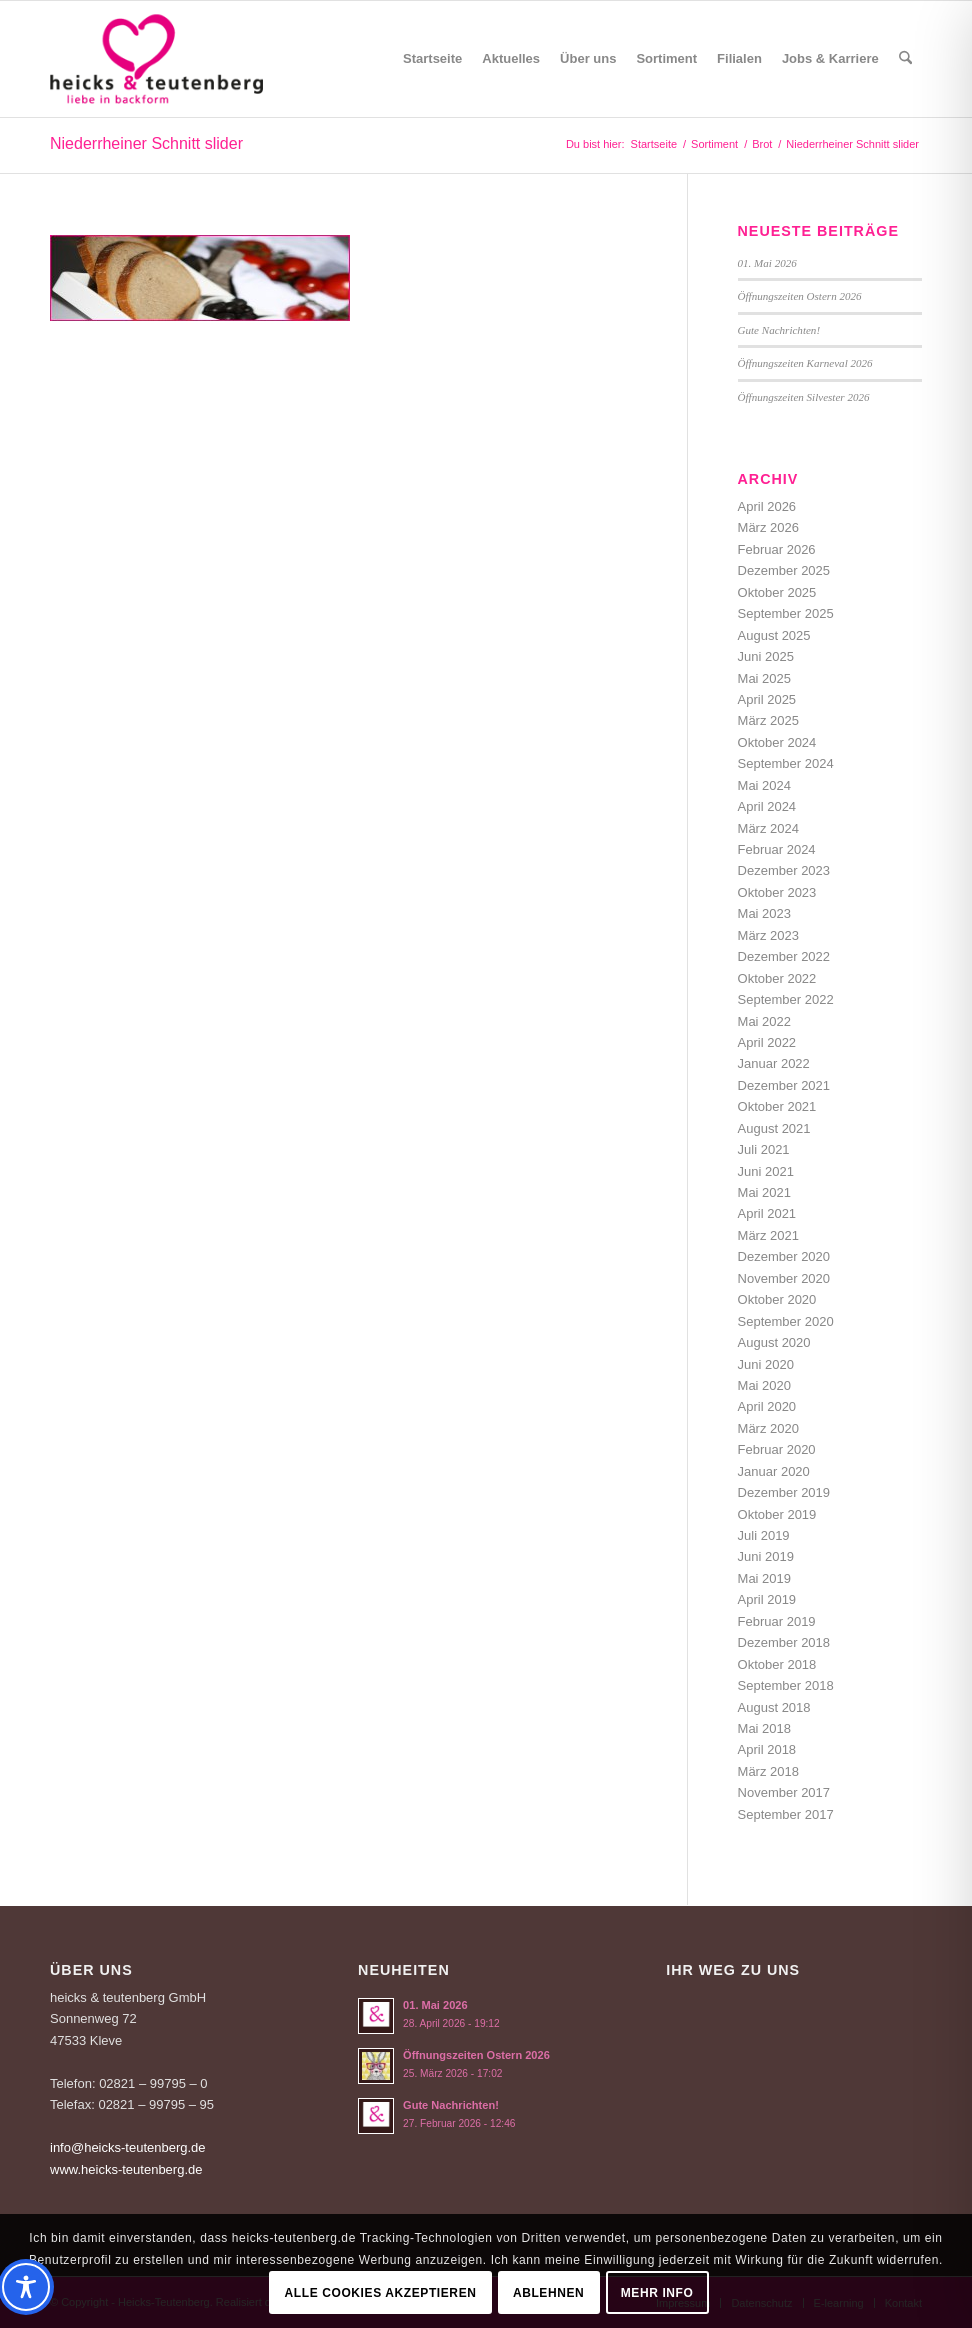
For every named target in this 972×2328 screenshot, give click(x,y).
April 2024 (767, 806)
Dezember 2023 (784, 870)
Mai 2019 (764, 1578)
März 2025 (768, 720)
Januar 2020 (774, 1471)
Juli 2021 (764, 1149)
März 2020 (768, 1428)
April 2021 (767, 1213)
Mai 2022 (764, 1021)
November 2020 (784, 1278)
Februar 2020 (777, 1449)
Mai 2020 (764, 1385)
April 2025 (767, 699)
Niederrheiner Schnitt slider (146, 143)
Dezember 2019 (784, 1492)
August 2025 (774, 635)
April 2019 (767, 1599)
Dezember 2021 (784, 1085)
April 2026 (767, 506)
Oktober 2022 (777, 978)
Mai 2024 (764, 785)
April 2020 (767, 1406)
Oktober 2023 (777, 892)
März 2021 (768, 1235)
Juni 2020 (766, 1364)
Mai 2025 (764, 678)
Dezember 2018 (784, 1642)
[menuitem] (432, 59)
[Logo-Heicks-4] (156, 59)
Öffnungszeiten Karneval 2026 (805, 363)
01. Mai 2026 (767, 263)
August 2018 (774, 1707)
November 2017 (784, 1792)
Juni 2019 (766, 1556)
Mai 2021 (764, 1192)
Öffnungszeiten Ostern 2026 (800, 296)
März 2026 (768, 527)
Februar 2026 (777, 549)
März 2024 (768, 828)
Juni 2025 (766, 656)
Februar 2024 (777, 849)
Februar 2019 (777, 1621)
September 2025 (786, 613)
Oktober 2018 (777, 1664)
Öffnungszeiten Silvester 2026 (804, 397)
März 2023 (768, 935)
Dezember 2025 (784, 570)
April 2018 (767, 1749)
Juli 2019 (764, 1535)
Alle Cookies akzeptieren (381, 2293)
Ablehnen (548, 2293)
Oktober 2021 (777, 1106)
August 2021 (774, 1128)
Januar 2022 (774, 1063)
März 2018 (768, 1771)
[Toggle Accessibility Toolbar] (26, 2287)
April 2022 (767, 1042)
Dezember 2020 (784, 1256)
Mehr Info (657, 2293)
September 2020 (786, 1321)
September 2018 (786, 1685)
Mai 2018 (764, 1728)
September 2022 (786, 999)
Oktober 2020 (777, 1299)
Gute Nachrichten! (779, 330)
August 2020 (774, 1342)
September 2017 (786, 1814)
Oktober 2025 (777, 592)
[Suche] (905, 59)
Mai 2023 (764, 913)
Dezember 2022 (784, 956)
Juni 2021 (766, 1171)
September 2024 (786, 763)
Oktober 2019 (777, 1514)
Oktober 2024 (777, 742)
